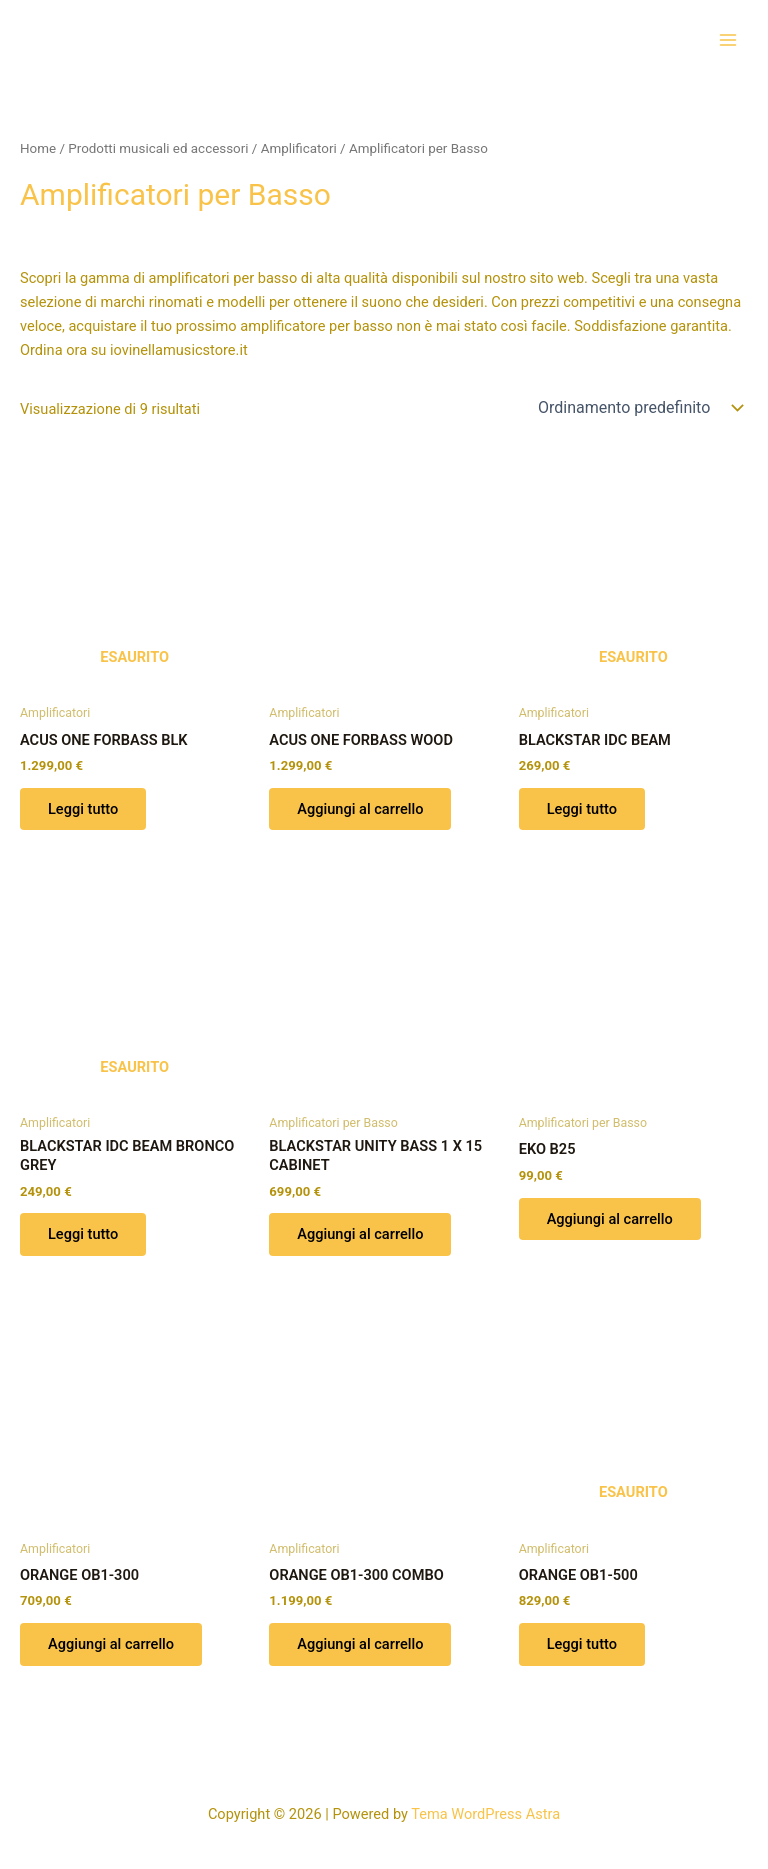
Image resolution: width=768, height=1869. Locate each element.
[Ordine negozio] (639, 408)
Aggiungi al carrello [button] (360, 809)
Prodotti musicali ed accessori (158, 148)
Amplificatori (299, 148)
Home (38, 148)
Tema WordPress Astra (485, 1814)
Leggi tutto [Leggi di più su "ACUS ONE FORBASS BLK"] (83, 809)
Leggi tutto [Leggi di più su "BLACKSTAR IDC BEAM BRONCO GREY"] (83, 1234)
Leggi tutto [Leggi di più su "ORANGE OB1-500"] (582, 1644)
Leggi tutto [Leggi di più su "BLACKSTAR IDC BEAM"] (582, 809)
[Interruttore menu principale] (728, 39)
